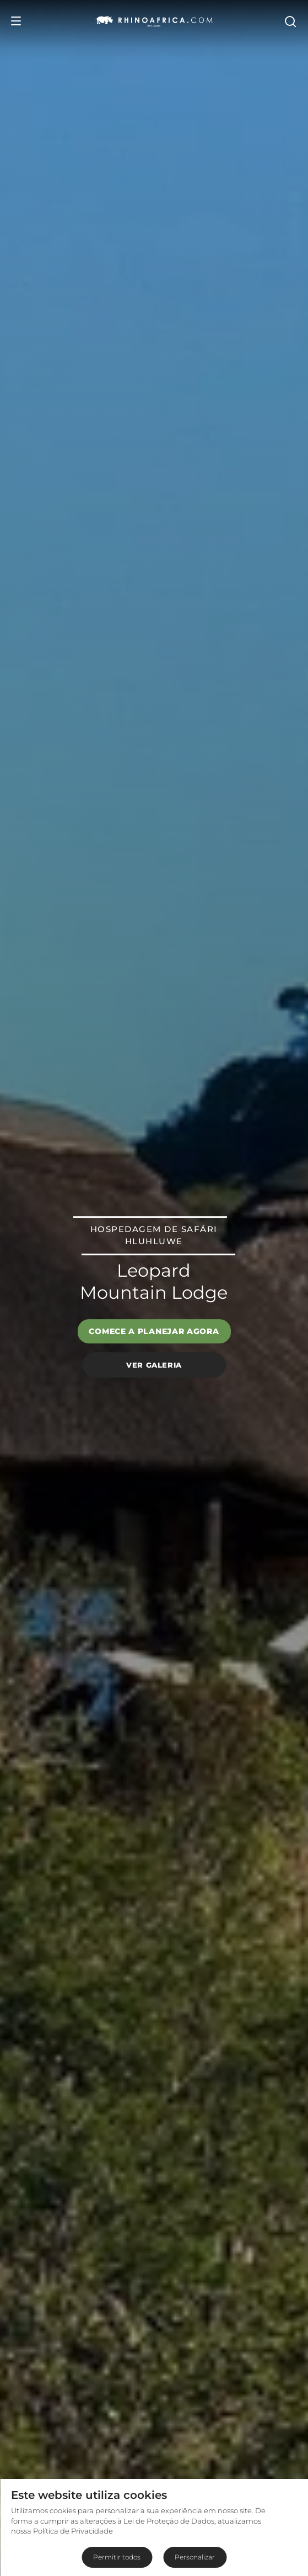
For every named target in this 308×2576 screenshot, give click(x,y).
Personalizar (195, 2557)
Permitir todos (117, 2557)
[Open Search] (290, 21)
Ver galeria (154, 1364)
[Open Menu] (16, 21)
